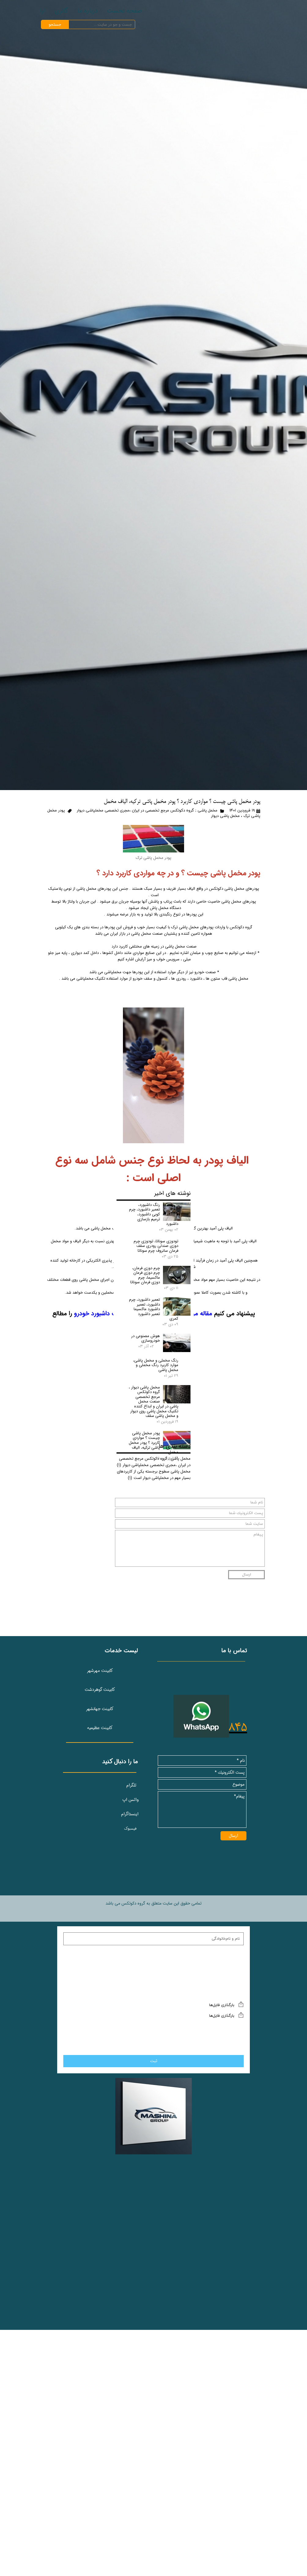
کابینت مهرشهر (100, 1865)
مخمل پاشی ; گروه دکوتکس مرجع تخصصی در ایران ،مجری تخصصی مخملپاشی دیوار (147, 810)
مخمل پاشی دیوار (225, 816)
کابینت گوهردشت (100, 1884)
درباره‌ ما (87, 11)
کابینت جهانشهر (99, 1903)
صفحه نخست (124, 11)
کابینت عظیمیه (100, 1922)
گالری (61, 11)
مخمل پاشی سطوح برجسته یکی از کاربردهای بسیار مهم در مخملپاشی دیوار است (153, 1707)
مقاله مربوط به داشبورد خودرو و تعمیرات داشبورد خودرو (143, 1313)
